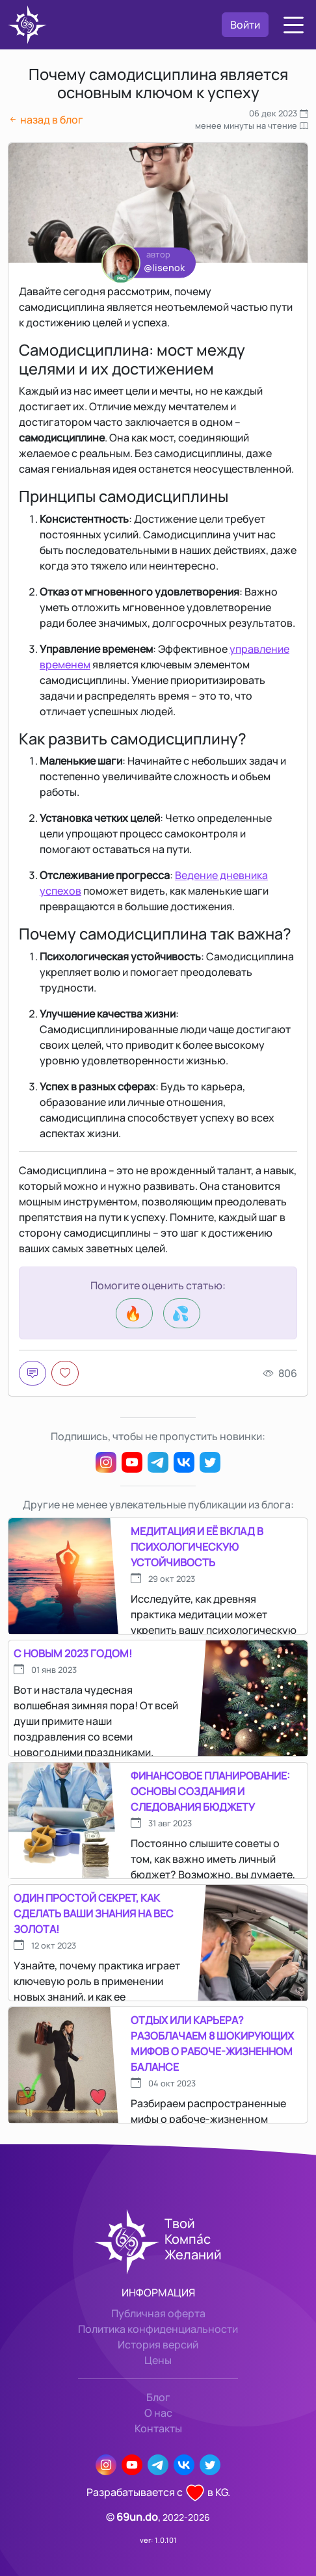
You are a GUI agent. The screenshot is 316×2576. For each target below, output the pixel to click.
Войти (245, 25)
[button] (293, 25)
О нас (158, 2413)
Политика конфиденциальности (158, 2329)
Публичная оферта (158, 2313)
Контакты (158, 2428)
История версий (158, 2344)
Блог (158, 2397)
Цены (158, 2360)
